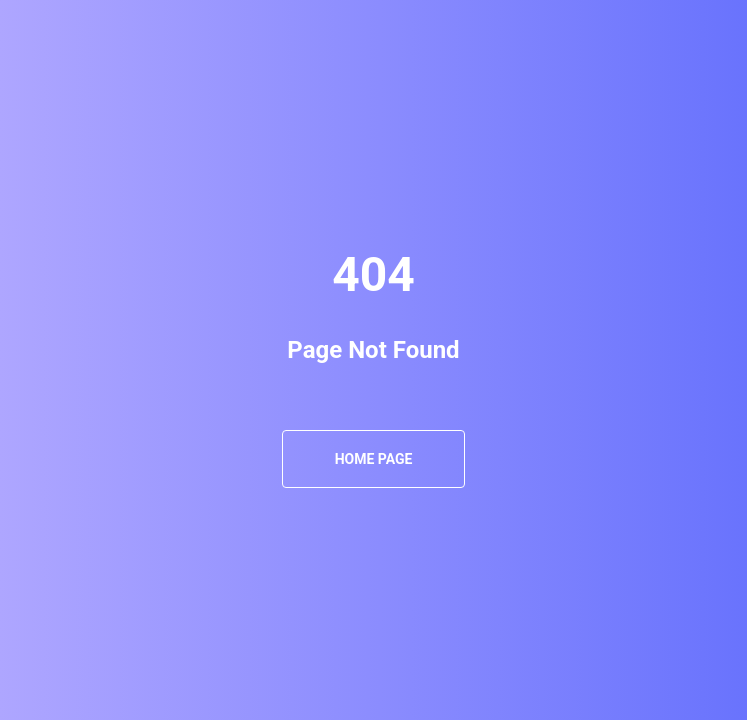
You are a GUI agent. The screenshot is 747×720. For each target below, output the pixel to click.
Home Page (374, 459)
